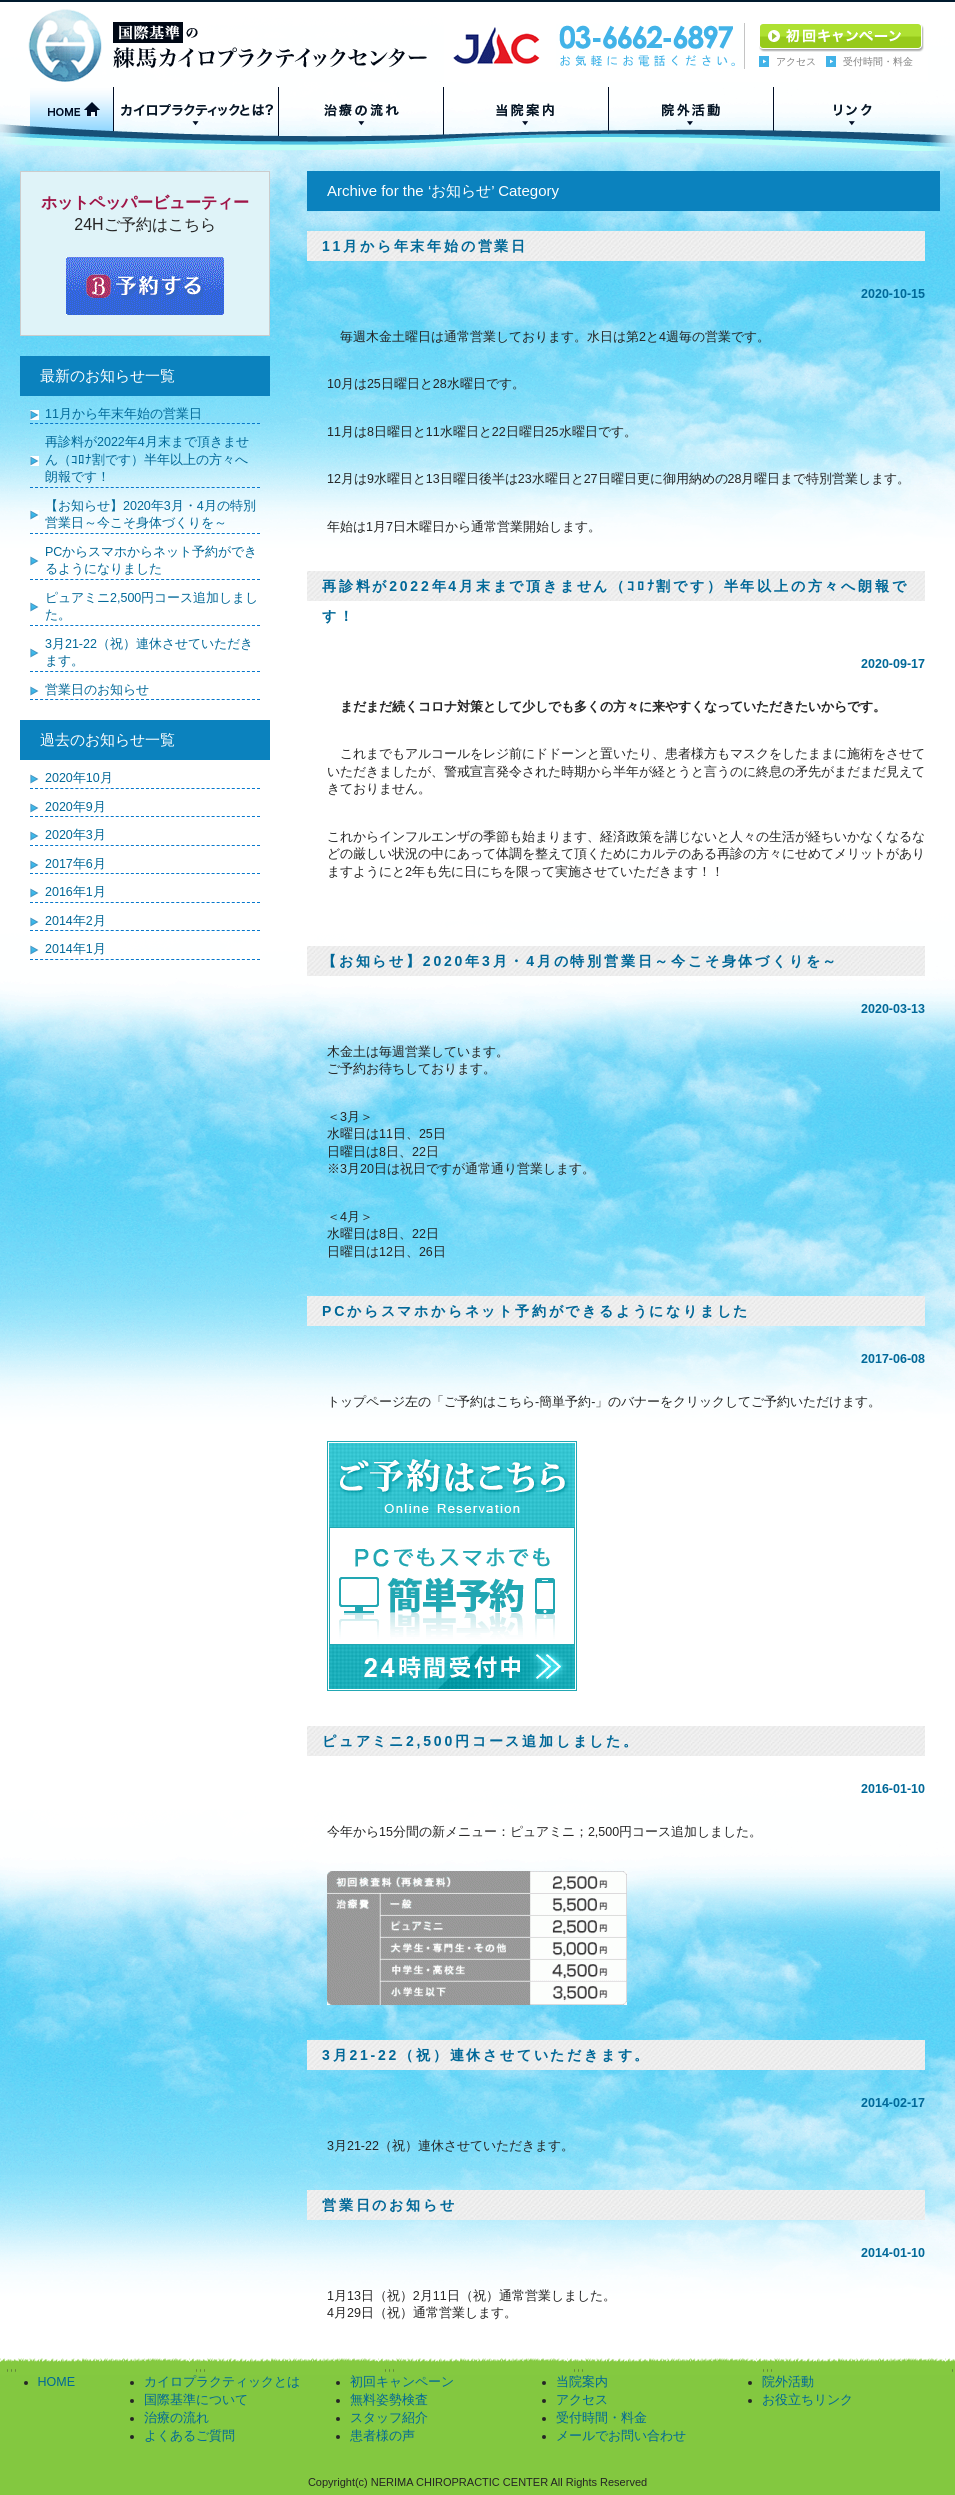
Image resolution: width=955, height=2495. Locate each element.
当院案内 (582, 2382)
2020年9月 (75, 807)
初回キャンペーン (402, 2382)
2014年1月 (75, 949)
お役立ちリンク (807, 2400)
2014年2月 (75, 921)
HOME (57, 2382)
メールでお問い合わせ (621, 2436)
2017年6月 (75, 864)
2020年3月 (75, 835)
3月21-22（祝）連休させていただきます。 (486, 2055)
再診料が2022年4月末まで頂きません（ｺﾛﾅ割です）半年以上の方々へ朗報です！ (147, 459)
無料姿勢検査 (389, 2400)
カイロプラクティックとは (222, 2382)
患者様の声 (382, 2436)
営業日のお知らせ (389, 2205)
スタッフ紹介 (389, 2418)
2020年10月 (79, 778)
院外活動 (788, 2382)
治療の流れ (176, 2418)
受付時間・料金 (878, 61)
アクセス (796, 61)
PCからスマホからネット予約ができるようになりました (536, 1311)
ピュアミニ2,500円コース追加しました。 (481, 1741)
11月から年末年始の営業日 (425, 246)
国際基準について (196, 2400)
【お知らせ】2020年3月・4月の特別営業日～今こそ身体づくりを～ (580, 961)
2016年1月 (75, 892)
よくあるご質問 (189, 2436)
